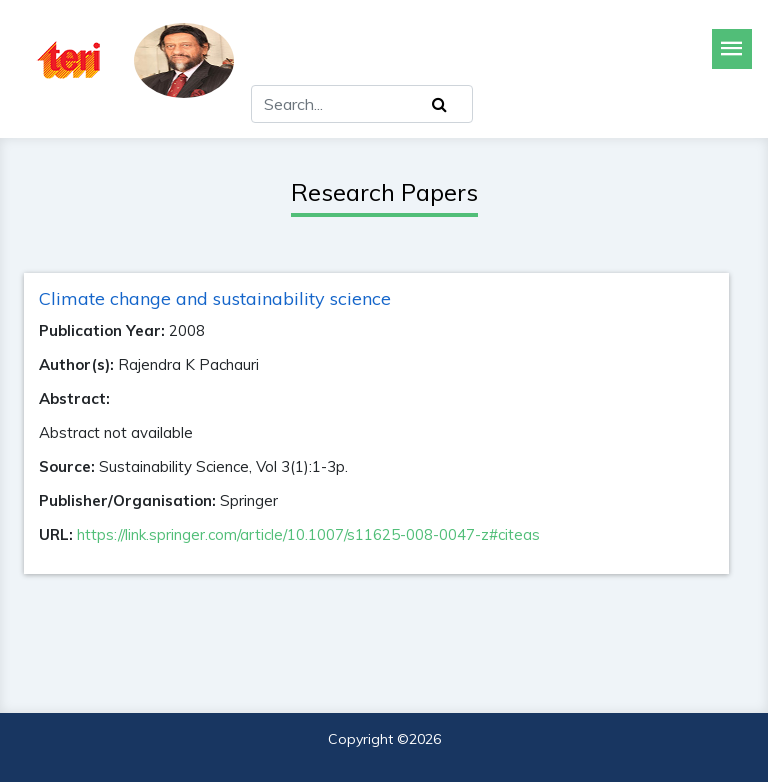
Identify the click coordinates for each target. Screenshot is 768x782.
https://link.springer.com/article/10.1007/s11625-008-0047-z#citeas (308, 534)
